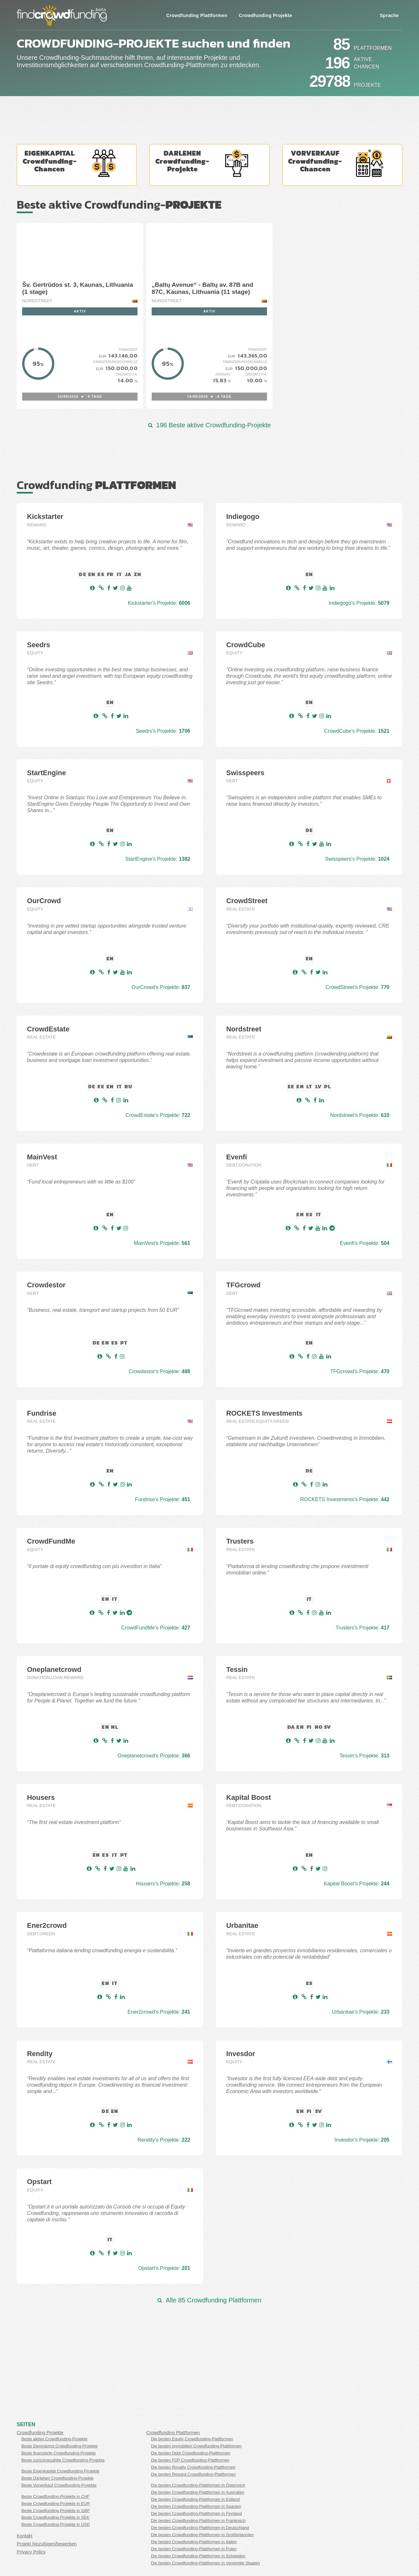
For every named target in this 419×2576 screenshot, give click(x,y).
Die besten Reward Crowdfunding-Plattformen (193, 2474)
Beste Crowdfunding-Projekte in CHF (55, 2496)
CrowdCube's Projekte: (356, 731)
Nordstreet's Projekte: (359, 1115)
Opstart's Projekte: (164, 2268)
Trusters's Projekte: (362, 1627)
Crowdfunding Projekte (265, 15)
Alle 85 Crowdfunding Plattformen (209, 2300)
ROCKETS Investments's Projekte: (344, 1499)
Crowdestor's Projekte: (159, 1371)
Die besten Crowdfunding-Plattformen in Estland (195, 2499)
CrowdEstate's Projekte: (158, 1115)
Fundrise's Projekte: (162, 1499)
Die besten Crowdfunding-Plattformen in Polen (193, 2548)
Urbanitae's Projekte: (360, 2012)
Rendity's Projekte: (164, 2140)
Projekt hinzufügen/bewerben (46, 2543)
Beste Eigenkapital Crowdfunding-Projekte (60, 2471)
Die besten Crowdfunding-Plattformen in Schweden (198, 2555)
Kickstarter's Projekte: (159, 603)
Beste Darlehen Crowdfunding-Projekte (57, 2478)
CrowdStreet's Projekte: (357, 987)
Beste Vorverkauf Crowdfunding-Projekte (58, 2485)
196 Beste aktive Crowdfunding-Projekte (209, 425)
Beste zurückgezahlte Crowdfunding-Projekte (62, 2460)
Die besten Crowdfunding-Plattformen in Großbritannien (202, 2534)
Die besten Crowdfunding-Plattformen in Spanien (196, 2506)
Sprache (389, 15)
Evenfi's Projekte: (364, 1243)
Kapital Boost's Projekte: (356, 1883)
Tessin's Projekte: (364, 1755)
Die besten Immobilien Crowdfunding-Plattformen (196, 2446)
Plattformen (373, 48)
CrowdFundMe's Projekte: (155, 1627)
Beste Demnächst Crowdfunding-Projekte (59, 2446)
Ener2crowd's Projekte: (159, 2012)
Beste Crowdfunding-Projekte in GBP (55, 2510)
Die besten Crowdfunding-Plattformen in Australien (197, 2492)
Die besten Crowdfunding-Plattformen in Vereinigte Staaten (205, 2563)
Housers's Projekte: (163, 1883)
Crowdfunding (96, 485)
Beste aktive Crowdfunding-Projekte (54, 2438)
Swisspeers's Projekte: (357, 859)
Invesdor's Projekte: (361, 2140)
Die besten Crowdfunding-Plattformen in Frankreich (198, 2520)
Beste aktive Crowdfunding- (119, 204)
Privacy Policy (31, 2551)
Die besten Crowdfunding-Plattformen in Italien (194, 2541)
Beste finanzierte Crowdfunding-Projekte (58, 2453)
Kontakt (24, 2535)
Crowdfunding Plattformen (196, 15)
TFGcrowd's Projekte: (359, 1371)
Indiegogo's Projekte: (359, 603)
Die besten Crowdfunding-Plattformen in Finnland (196, 2513)
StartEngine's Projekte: (157, 859)
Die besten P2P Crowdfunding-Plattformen (190, 2460)
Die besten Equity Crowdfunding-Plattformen (192, 2438)
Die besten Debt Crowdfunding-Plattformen (190, 2453)
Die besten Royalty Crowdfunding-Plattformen (193, 2467)
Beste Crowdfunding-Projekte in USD (55, 2524)
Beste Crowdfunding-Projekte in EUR (55, 2503)
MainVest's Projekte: (162, 1243)
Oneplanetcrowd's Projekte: (154, 1755)
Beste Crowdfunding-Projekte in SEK (55, 2517)
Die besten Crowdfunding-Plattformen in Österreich (198, 2485)
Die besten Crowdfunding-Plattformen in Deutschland (200, 2527)
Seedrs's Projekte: (163, 731)
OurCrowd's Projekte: (160, 987)
